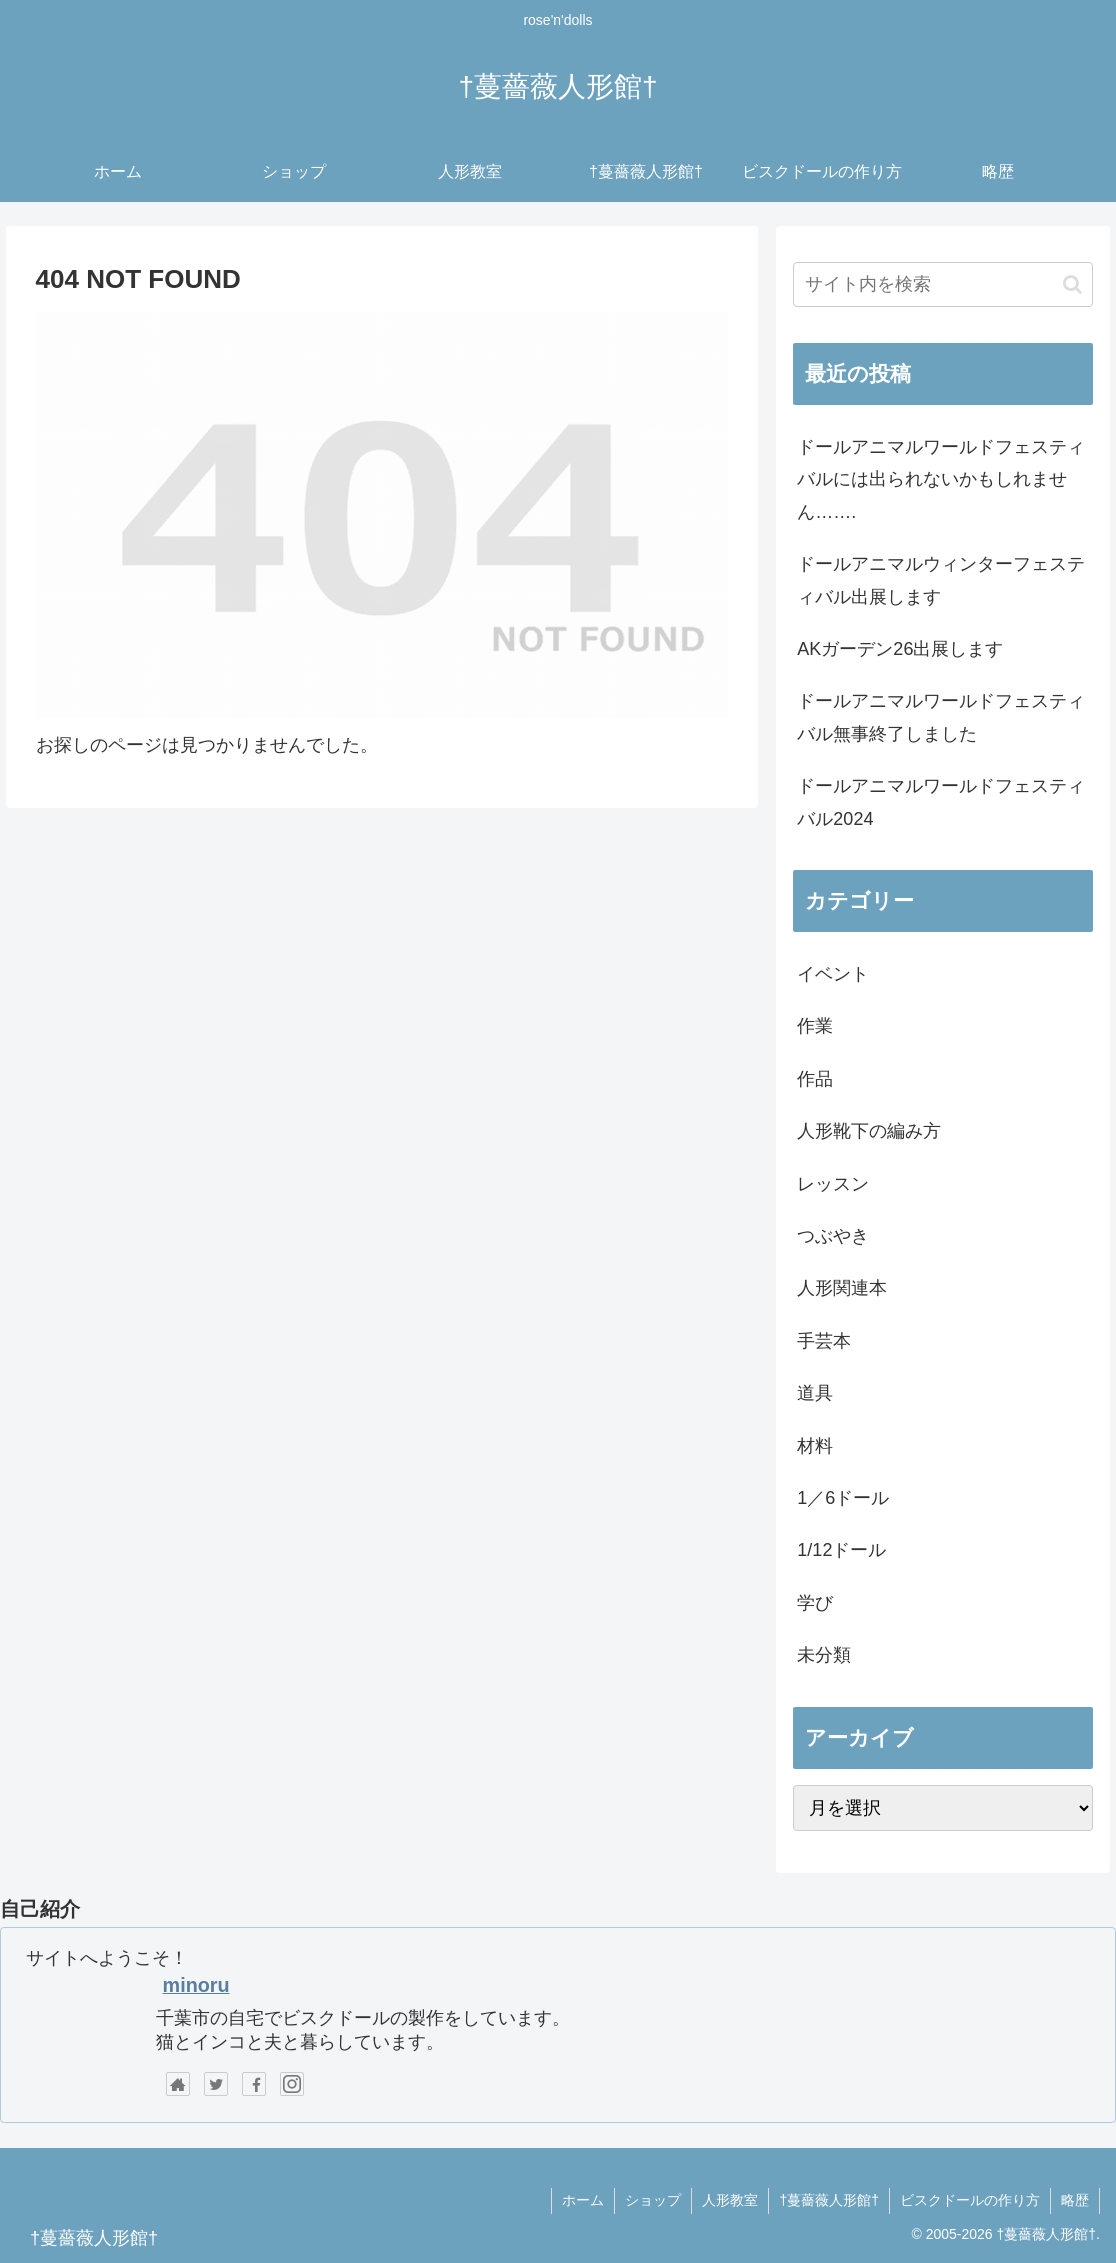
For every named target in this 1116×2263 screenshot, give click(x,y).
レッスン (833, 1184)
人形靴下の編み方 (869, 1131)
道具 (815, 1393)
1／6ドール (843, 1498)
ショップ (653, 2200)
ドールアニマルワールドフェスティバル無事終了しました (941, 717)
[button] (1072, 284)
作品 (815, 1079)
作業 (815, 1026)
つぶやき (833, 1236)
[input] (942, 284)
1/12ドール (841, 1550)
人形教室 (730, 2200)
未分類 (824, 1655)
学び (815, 1603)
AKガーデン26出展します (900, 649)
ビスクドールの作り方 (970, 2200)
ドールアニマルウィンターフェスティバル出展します (941, 580)
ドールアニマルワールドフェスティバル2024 (941, 802)
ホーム (583, 2200)
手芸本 (824, 1341)
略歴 (1075, 2200)
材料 (815, 1446)
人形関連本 (842, 1288)
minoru (196, 1985)
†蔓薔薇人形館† (829, 2200)
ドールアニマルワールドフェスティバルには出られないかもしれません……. (941, 479)
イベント (833, 974)
